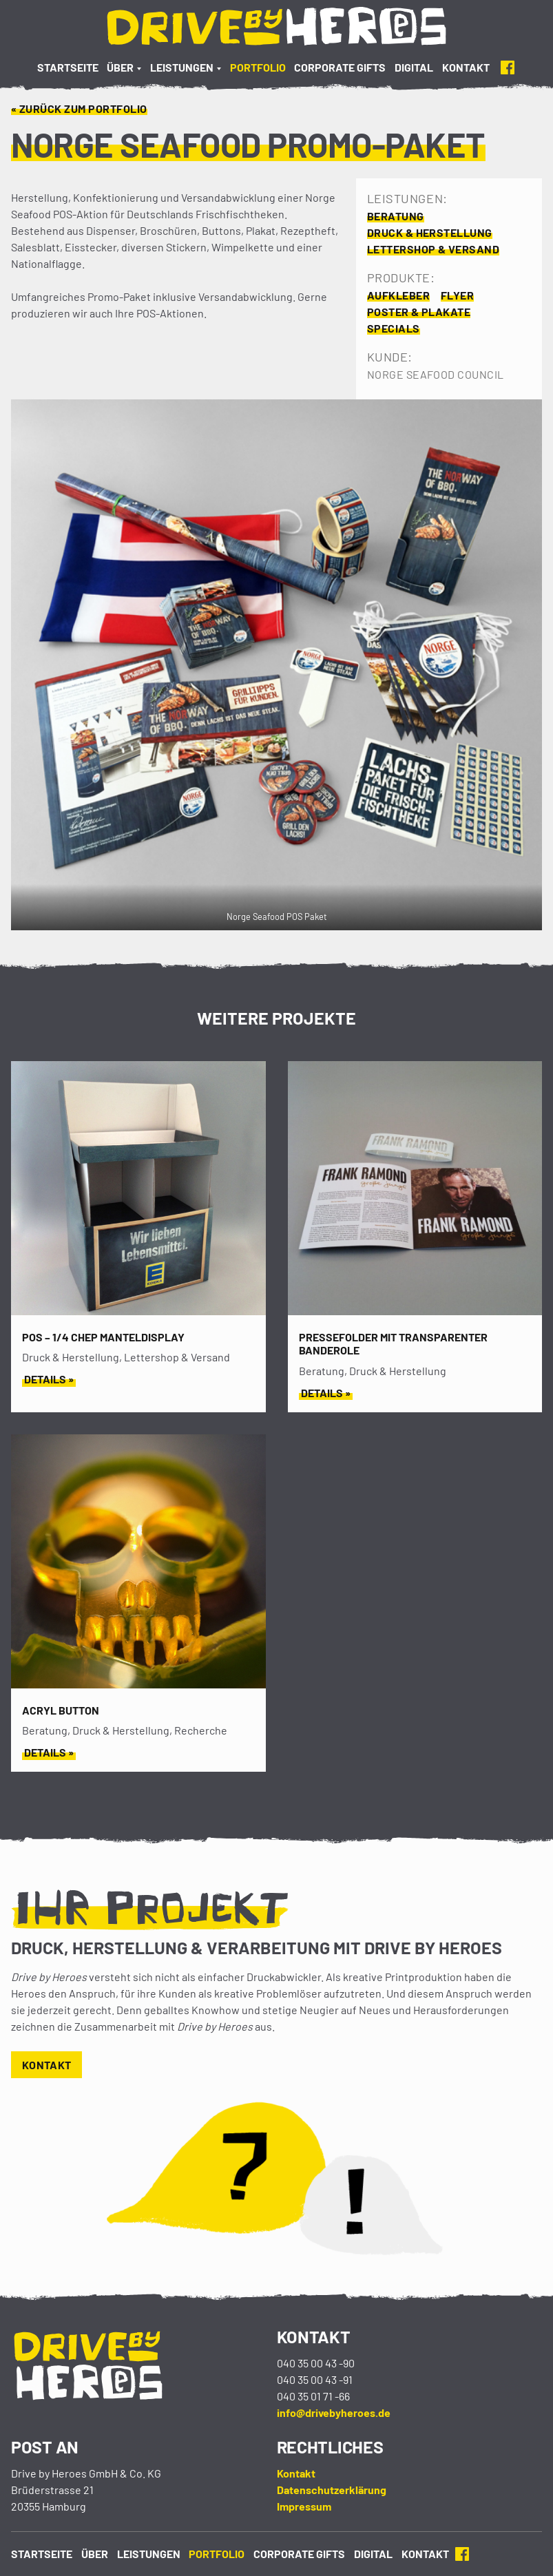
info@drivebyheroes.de (333, 2412)
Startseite (67, 67)
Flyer (457, 295)
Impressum (304, 2506)
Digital (414, 67)
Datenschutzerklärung (331, 2489)
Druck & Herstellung (429, 232)
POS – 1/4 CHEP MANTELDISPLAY (103, 1336)
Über (120, 67)
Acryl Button (60, 1710)
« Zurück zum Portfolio (79, 108)
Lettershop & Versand (433, 248)
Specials (393, 328)
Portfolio (258, 67)
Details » (49, 1378)
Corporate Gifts (340, 67)
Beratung (395, 215)
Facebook (508, 67)
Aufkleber (398, 295)
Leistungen (181, 67)
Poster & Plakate (419, 311)
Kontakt (466, 67)
